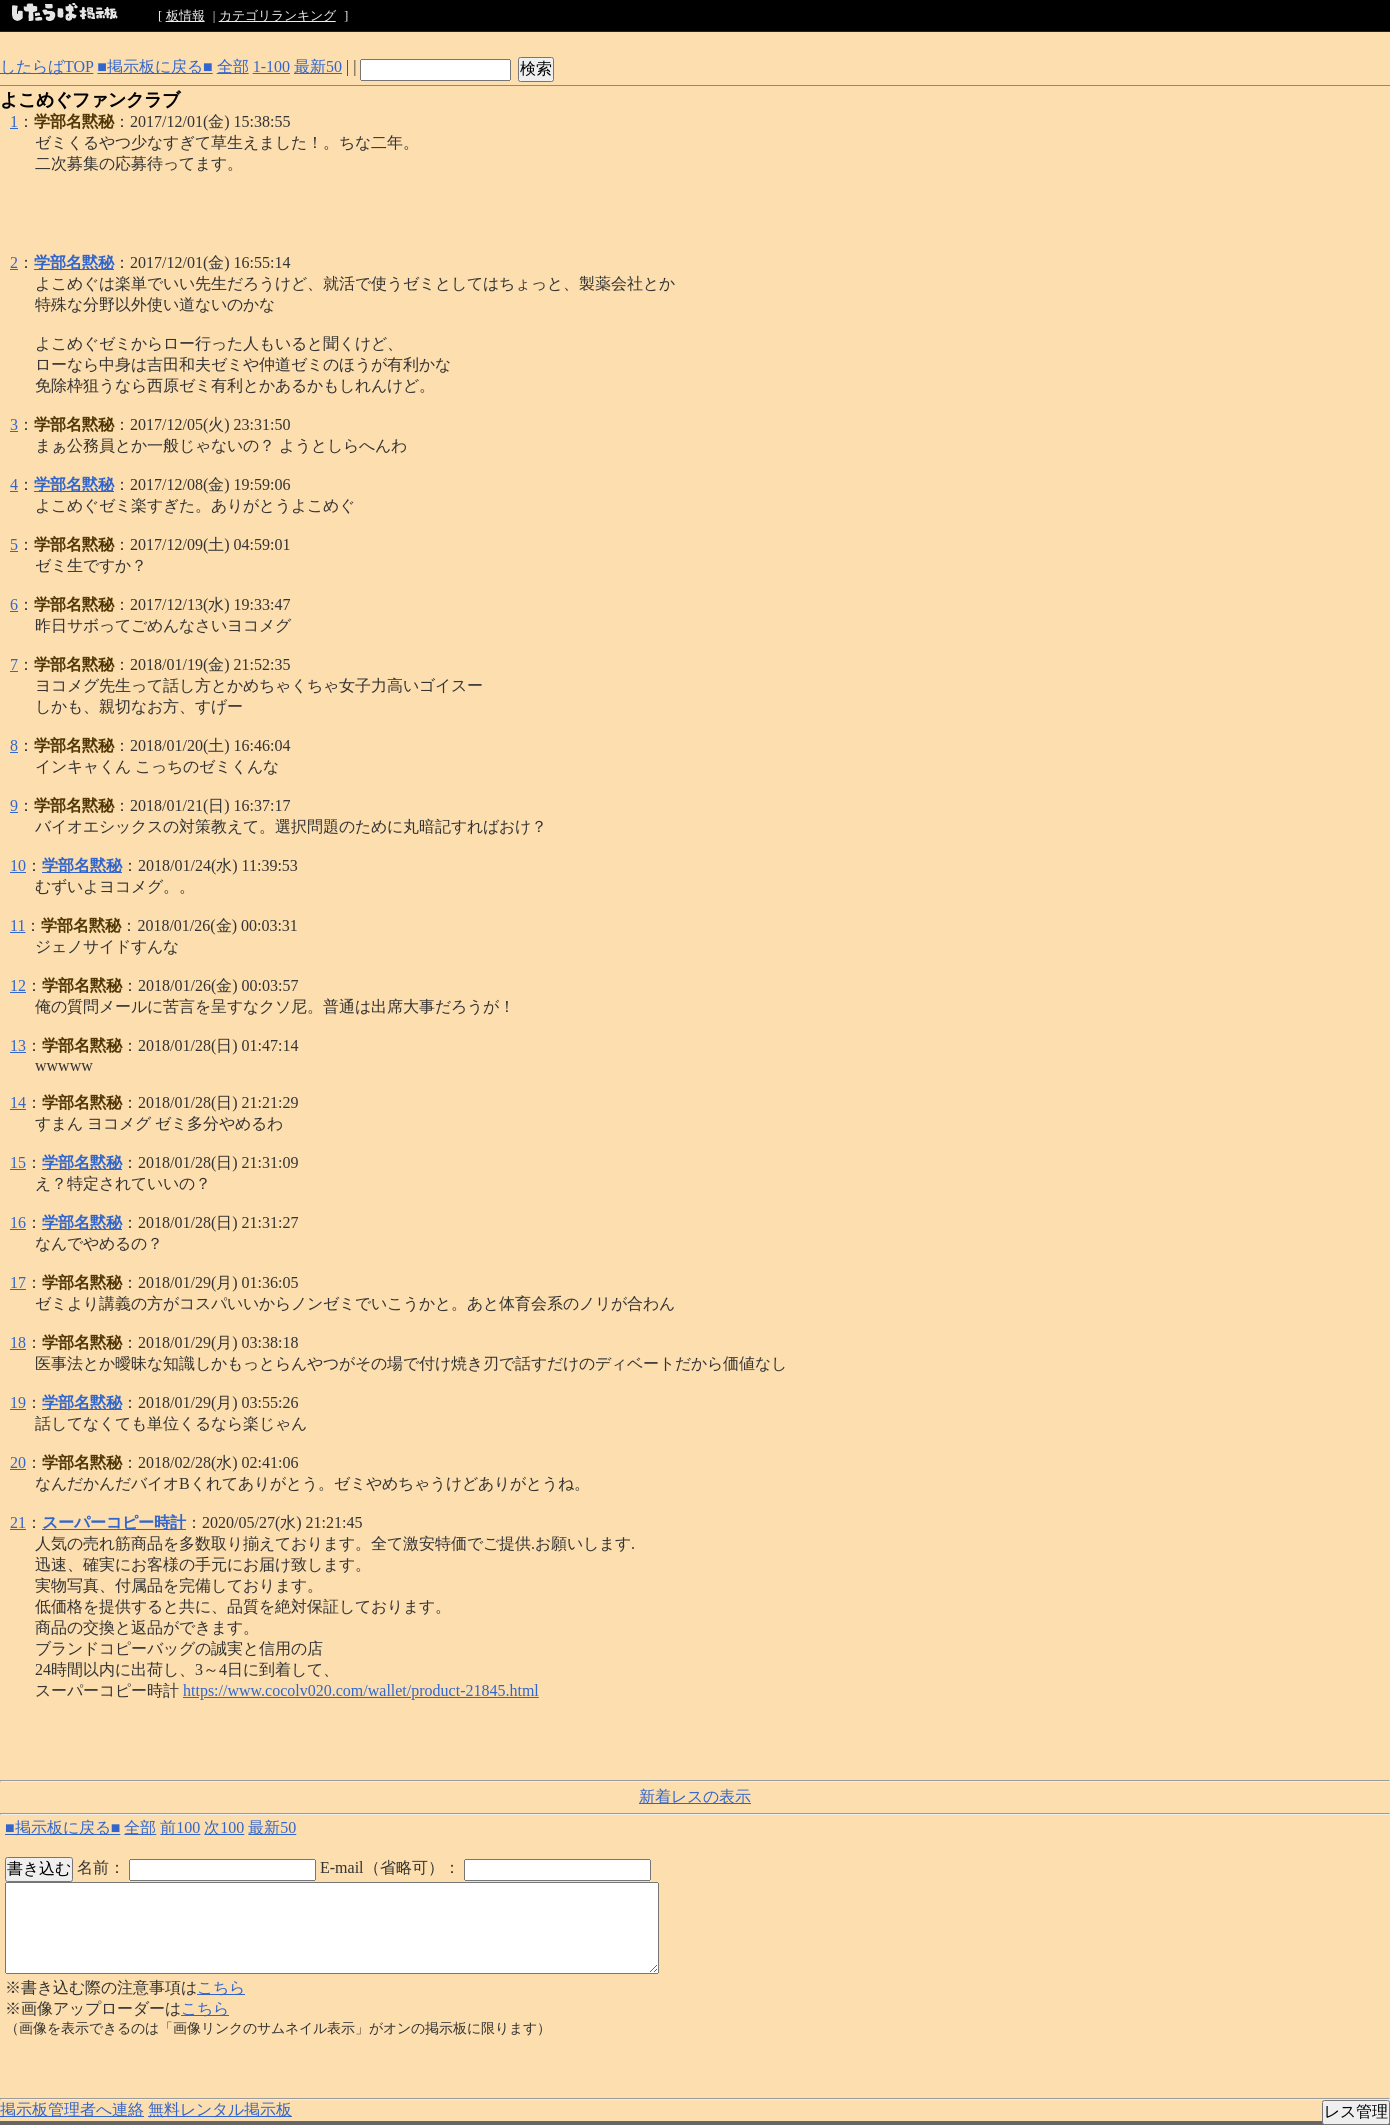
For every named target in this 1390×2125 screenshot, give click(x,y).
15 (18, 1162)
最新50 (318, 66)
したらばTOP (46, 66)
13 (18, 1045)
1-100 (271, 66)
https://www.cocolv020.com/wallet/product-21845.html (361, 1690)
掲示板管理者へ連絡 (72, 2109)
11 (17, 925)
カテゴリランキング (277, 15)
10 (18, 865)
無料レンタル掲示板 (220, 2109)
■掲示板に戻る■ (154, 66)
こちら (221, 1987)
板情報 (185, 15)
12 (18, 985)
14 (18, 1102)
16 (18, 1222)
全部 (233, 66)
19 (18, 1402)
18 (18, 1342)
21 (18, 1522)
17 (18, 1282)
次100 (224, 1827)
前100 (180, 1827)
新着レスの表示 (695, 1796)
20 (18, 1462)
